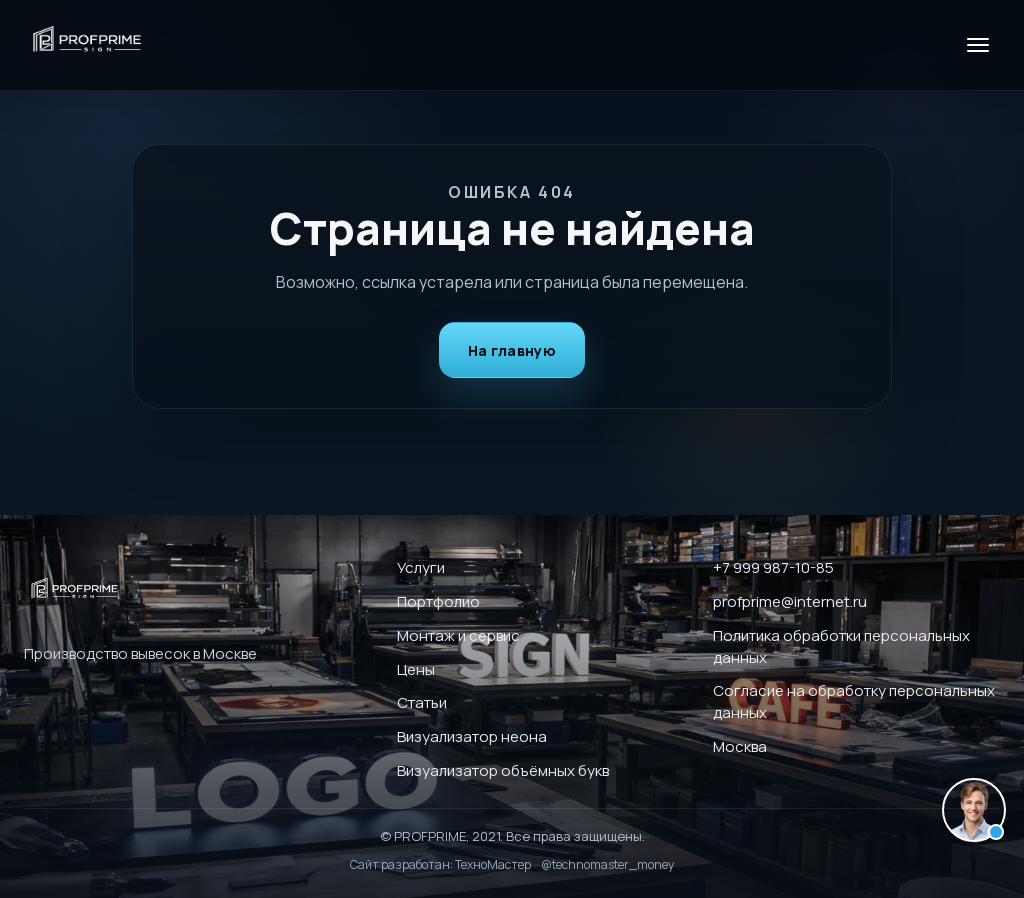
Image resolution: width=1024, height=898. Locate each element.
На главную (512, 350)
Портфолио (438, 601)
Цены (416, 669)
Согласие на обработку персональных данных (854, 701)
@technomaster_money (607, 864)
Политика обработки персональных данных (841, 646)
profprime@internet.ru (790, 601)
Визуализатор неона (472, 736)
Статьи (422, 702)
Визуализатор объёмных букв (503, 770)
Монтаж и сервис (458, 635)
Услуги (421, 567)
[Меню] (978, 45)
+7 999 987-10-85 (773, 567)
